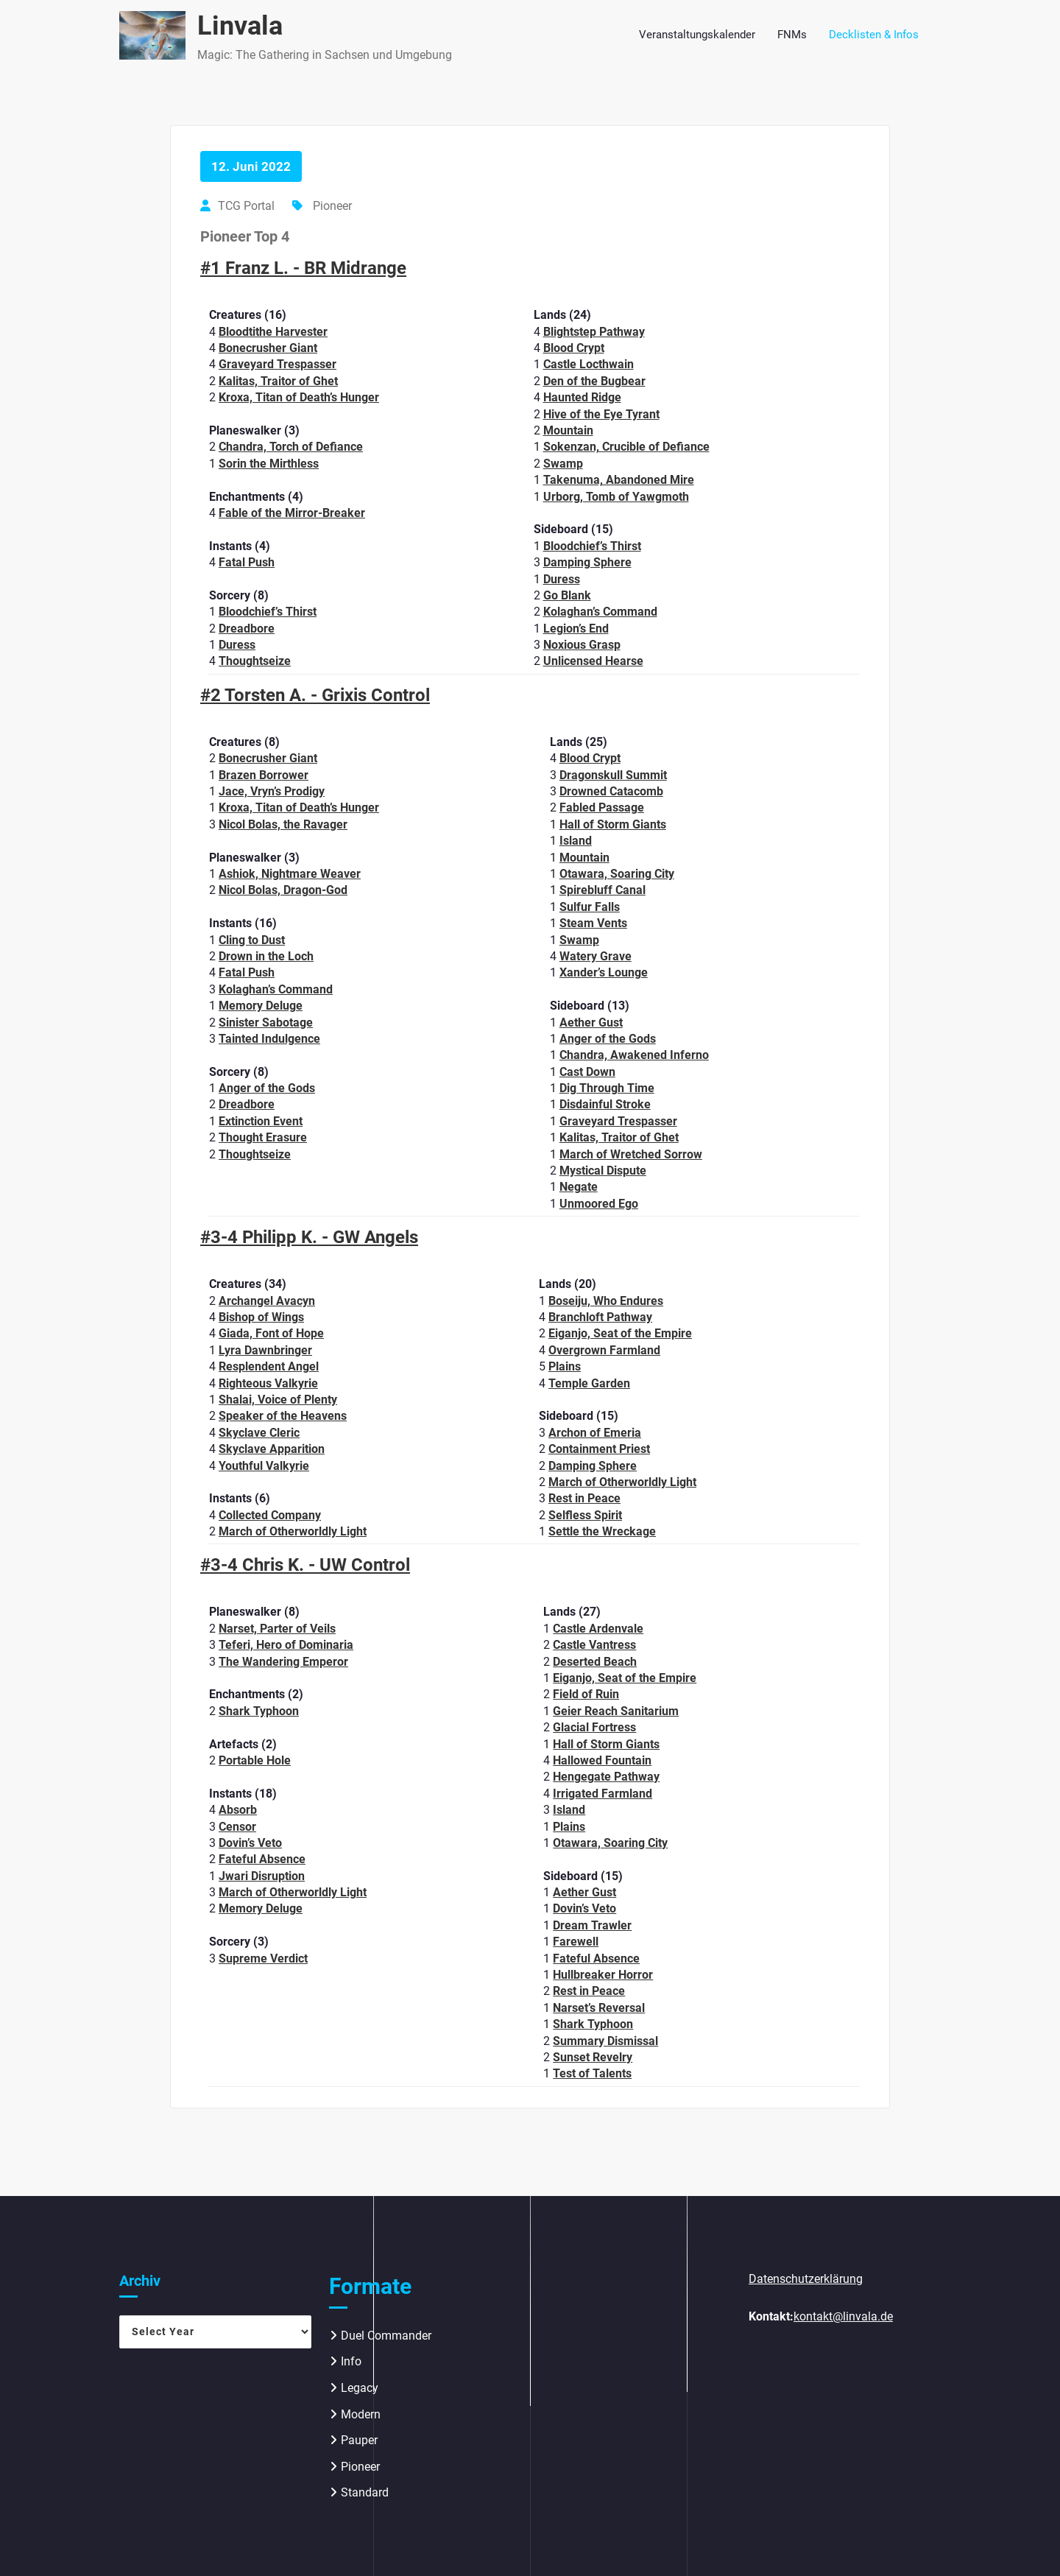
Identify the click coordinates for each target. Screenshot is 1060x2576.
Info (351, 2361)
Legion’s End (576, 629)
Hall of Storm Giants (612, 824)
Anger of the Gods (267, 1088)
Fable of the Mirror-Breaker (292, 513)
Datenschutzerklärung (806, 2279)
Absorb (238, 1810)
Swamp (563, 464)
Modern (361, 2414)
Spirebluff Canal (602, 890)
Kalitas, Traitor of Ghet (278, 381)
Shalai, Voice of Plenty (278, 1400)
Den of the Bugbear (594, 381)
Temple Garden (589, 1383)
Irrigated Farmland (602, 1794)
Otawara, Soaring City (616, 874)
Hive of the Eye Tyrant (601, 414)
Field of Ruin (586, 1694)
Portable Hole (255, 1760)
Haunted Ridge (582, 397)
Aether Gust (591, 1023)
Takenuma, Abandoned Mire (618, 480)
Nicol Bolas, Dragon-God (283, 890)
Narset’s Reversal (599, 2008)
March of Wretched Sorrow (630, 1154)
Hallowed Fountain (602, 1760)
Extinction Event (261, 1121)
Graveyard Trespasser (277, 364)
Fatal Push (247, 562)
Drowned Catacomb (611, 791)
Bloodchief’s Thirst (268, 612)
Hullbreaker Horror (603, 1975)
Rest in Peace (584, 1498)
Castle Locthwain (588, 364)
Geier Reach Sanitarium (616, 1711)
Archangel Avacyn (267, 1301)
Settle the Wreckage (602, 1531)
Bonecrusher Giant (268, 348)
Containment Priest (599, 1449)
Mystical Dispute (602, 1171)
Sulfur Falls (589, 907)
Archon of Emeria (594, 1433)
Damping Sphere (587, 562)
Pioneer (332, 206)
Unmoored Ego (598, 1204)
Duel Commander (386, 2336)
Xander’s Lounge (603, 972)
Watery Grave (595, 956)
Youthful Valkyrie (264, 1466)
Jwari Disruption (262, 1876)
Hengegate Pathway (606, 1777)
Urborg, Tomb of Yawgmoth (616, 497)
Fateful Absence (262, 1859)
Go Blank (567, 595)
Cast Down (587, 1072)
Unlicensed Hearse (593, 661)
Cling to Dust (252, 940)
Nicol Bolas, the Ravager (283, 824)
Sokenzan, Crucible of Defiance (626, 447)
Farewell (575, 1942)
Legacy (359, 2388)
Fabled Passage (601, 807)
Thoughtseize (255, 661)
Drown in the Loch (266, 956)
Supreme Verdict (263, 1959)
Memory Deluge (261, 1006)
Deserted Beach (595, 1662)
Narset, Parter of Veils (277, 1629)
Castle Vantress (594, 1645)
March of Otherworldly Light (293, 1531)
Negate (578, 1187)
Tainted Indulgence (269, 1039)
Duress (237, 645)
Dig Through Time (606, 1088)
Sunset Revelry (592, 2057)
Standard (365, 2492)
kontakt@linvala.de (843, 2316)
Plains (564, 1366)
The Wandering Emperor (283, 1662)
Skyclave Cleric (259, 1433)
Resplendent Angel (269, 1366)
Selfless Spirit (585, 1515)
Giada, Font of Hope (271, 1333)
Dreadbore (247, 629)
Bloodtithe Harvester (273, 332)
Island (575, 841)
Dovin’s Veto (250, 1843)
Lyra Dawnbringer (265, 1350)
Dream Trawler (592, 1925)
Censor (237, 1827)
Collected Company (270, 1515)
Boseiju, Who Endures (605, 1301)
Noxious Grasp (582, 645)
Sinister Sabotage (266, 1023)
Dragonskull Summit (613, 775)
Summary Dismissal (605, 2041)
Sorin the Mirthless (269, 464)
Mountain (568, 430)
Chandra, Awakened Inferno (634, 1055)
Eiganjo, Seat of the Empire (620, 1333)
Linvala (240, 25)
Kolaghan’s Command (600, 612)
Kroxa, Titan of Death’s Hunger (299, 397)
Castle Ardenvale (598, 1629)
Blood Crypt (573, 348)
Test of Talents (592, 2073)
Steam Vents (593, 923)
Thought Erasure (263, 1137)
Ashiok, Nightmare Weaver (290, 874)
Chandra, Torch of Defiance (291, 447)
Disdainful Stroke (605, 1104)
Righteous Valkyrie (268, 1383)
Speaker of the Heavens (283, 1416)
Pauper (359, 2440)
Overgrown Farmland (604, 1350)
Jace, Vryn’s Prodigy (272, 791)
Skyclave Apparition (272, 1449)
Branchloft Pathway (600, 1317)
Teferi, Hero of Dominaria (286, 1645)
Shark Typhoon (259, 1711)
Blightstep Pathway (594, 332)
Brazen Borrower (263, 775)
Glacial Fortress (594, 1727)
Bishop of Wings (261, 1317)
